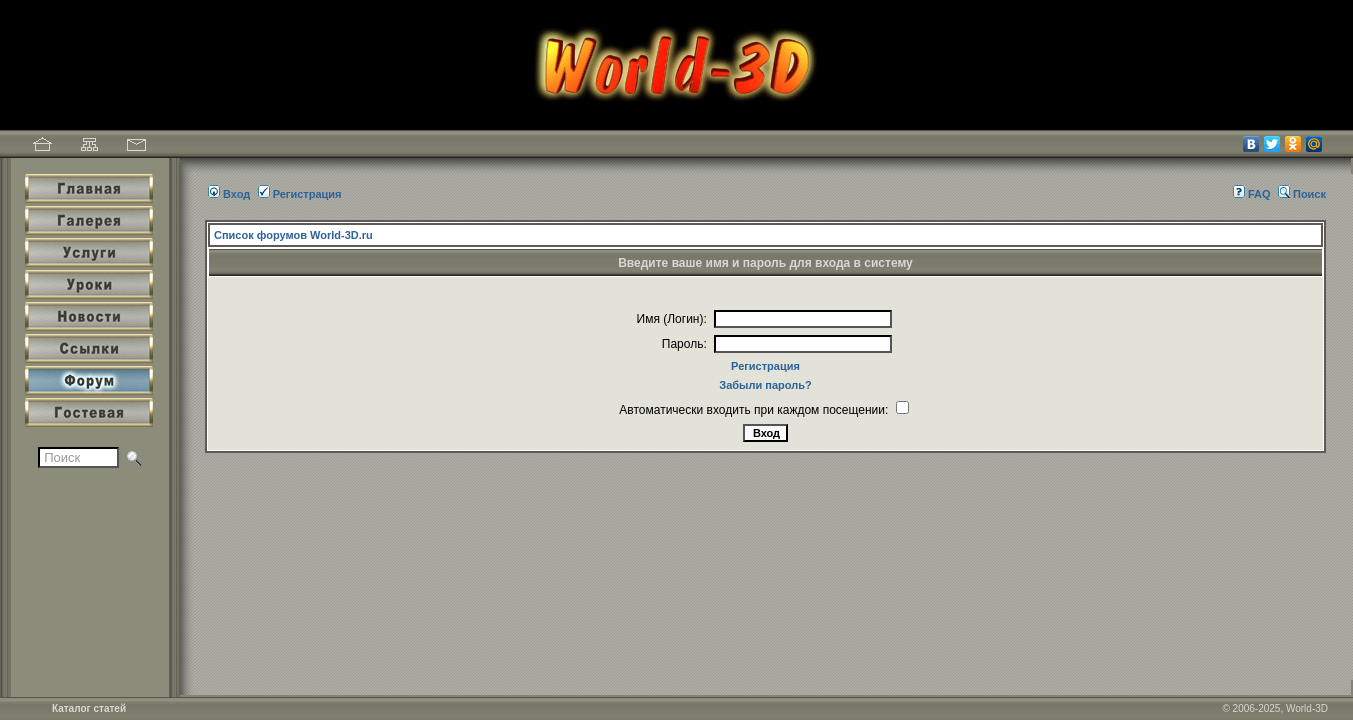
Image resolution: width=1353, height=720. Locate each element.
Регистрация (300, 194)
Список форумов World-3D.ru (293, 235)
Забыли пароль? (765, 385)
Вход (229, 194)
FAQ (1252, 194)
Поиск (1302, 194)
